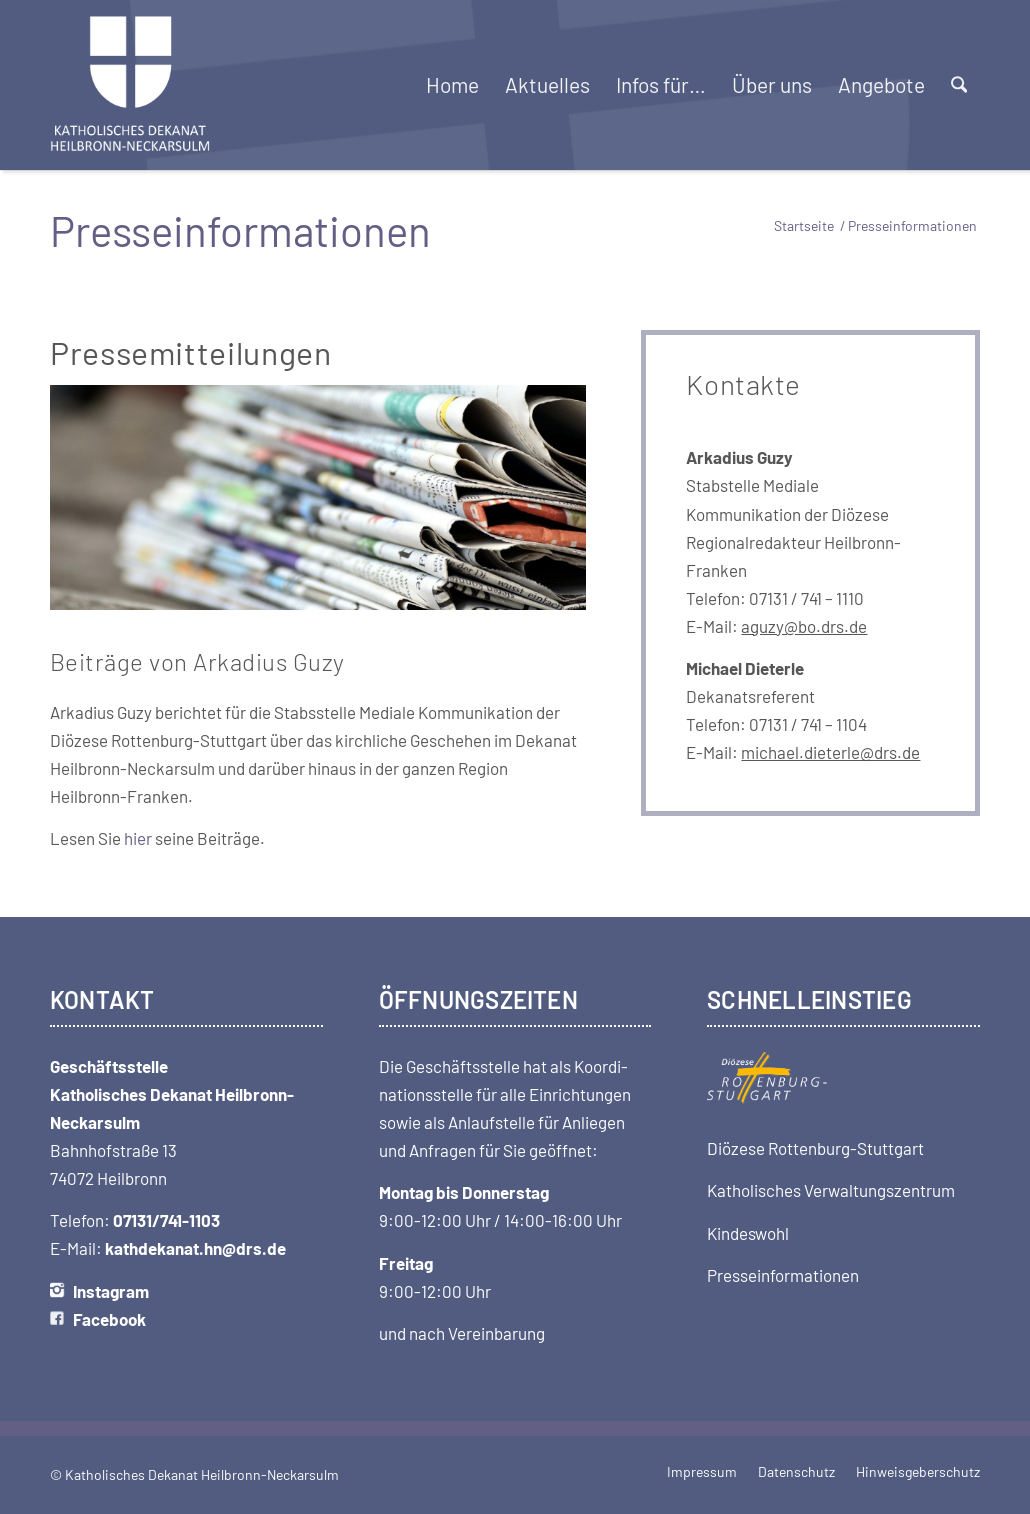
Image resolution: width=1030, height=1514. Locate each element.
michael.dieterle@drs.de (830, 752)
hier (138, 838)
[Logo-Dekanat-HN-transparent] (131, 85)
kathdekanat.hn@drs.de (195, 1248)
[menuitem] (452, 85)
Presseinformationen (783, 1275)
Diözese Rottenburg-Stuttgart (815, 1148)
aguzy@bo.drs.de (804, 626)
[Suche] (959, 85)
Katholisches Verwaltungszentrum (831, 1190)
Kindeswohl (748, 1233)
